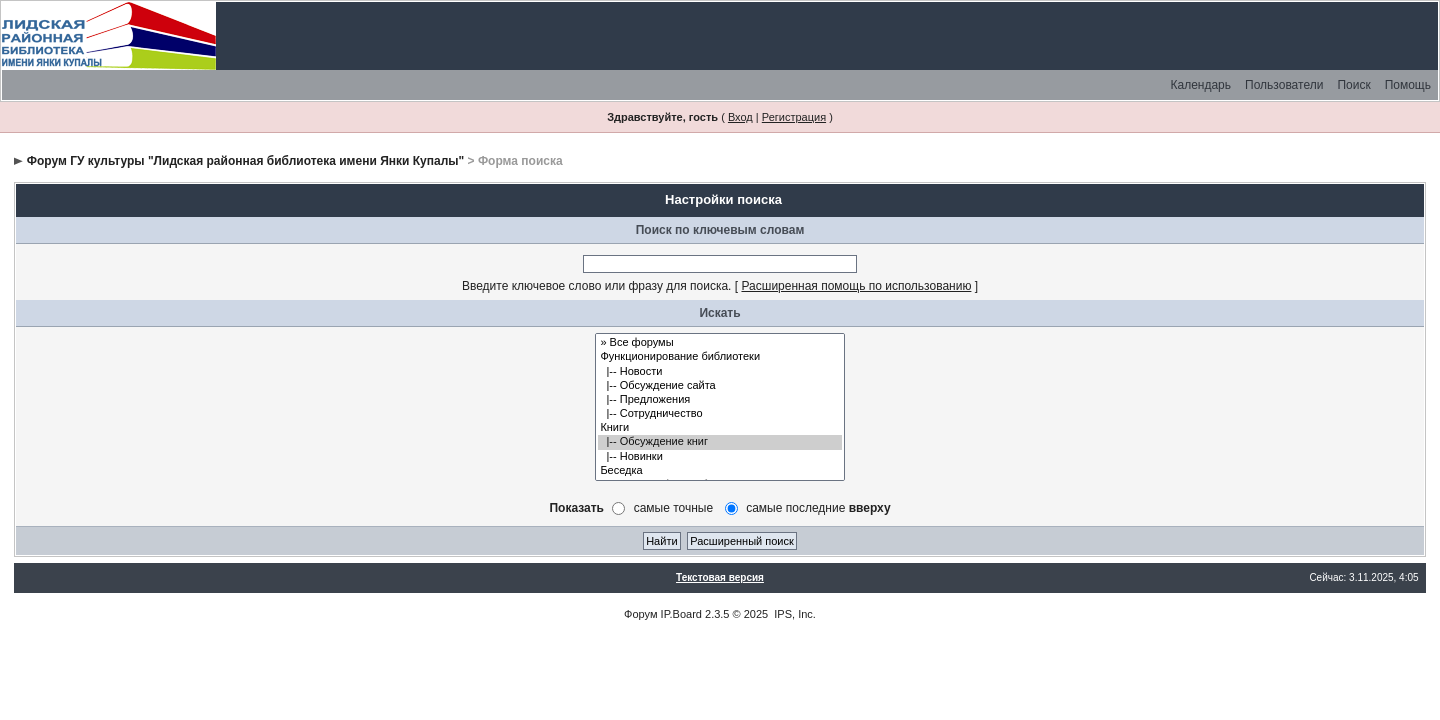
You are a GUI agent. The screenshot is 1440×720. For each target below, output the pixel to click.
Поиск (1353, 85)
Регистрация (794, 117)
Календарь (1200, 85)
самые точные (674, 508)
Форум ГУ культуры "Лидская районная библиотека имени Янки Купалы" (245, 161)
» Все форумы (719, 343)
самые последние (818, 508)
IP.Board (681, 614)
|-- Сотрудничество (719, 414)
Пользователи (1284, 85)
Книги (719, 428)
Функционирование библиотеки (719, 357)
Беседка (719, 471)
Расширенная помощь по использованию (856, 286)
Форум (640, 614)
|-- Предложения (719, 400)
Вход (740, 117)
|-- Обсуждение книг (719, 442)
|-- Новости (719, 372)
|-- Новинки (719, 457)
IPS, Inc (793, 614)
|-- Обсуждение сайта (719, 386)
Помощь (1408, 85)
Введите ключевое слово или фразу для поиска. (597, 286)
